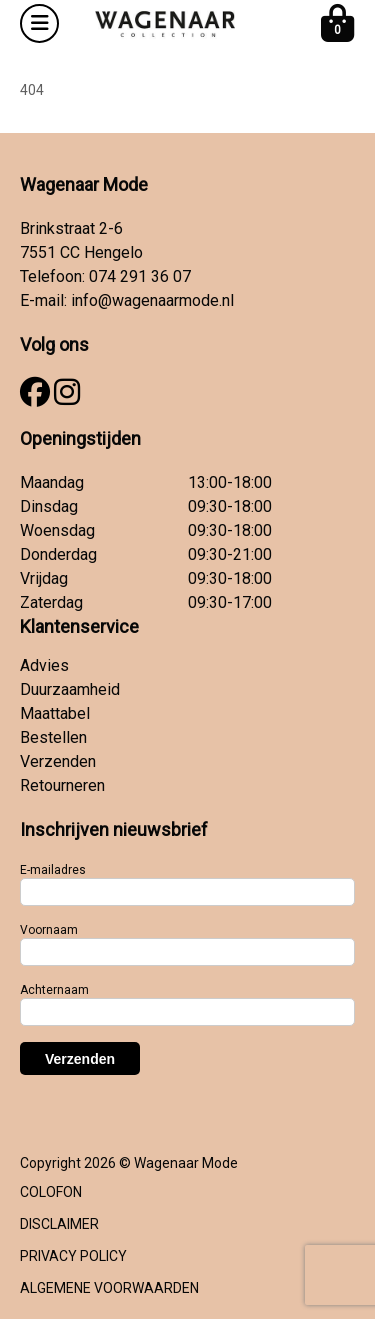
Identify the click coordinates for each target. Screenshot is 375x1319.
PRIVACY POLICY (73, 1256)
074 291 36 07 (140, 276)
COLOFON (51, 1192)
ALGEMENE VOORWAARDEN (109, 1288)
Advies (44, 665)
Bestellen (53, 737)
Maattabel (55, 713)
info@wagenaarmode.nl (152, 300)
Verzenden (58, 761)
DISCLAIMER (59, 1224)
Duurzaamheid (70, 689)
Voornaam (49, 930)
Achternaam (54, 990)
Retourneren (62, 785)
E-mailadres (53, 870)
